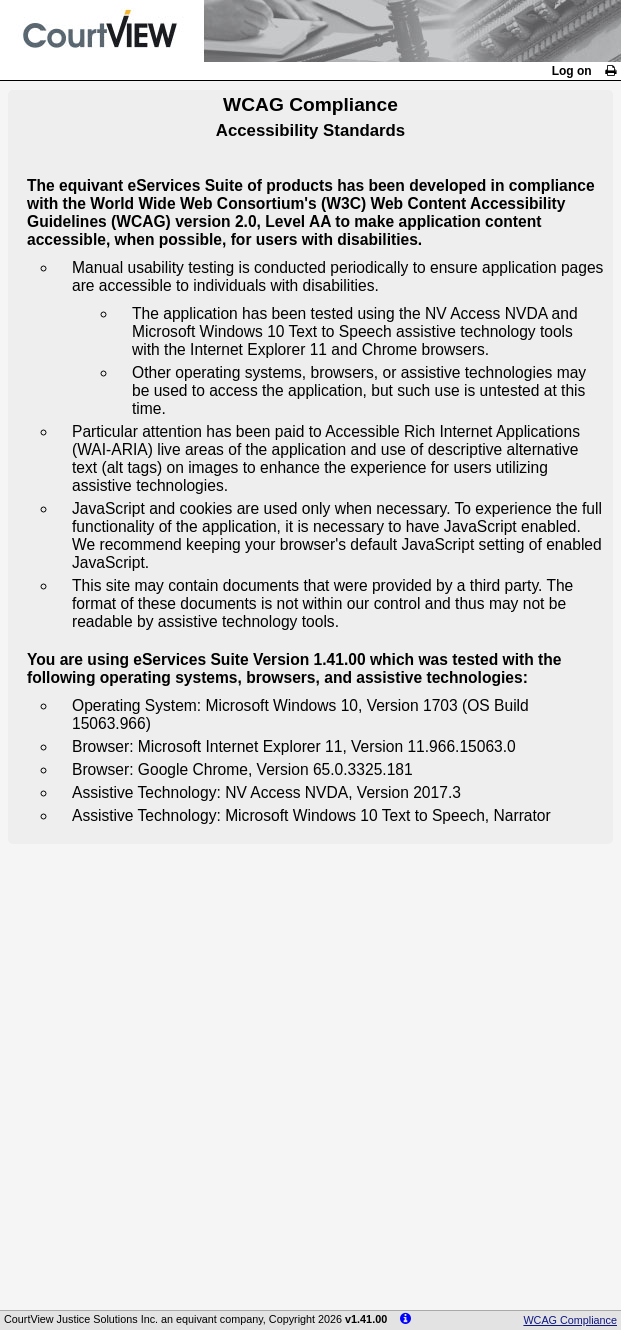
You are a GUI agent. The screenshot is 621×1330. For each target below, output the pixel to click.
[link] (610, 71)
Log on (572, 71)
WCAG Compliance (570, 1320)
